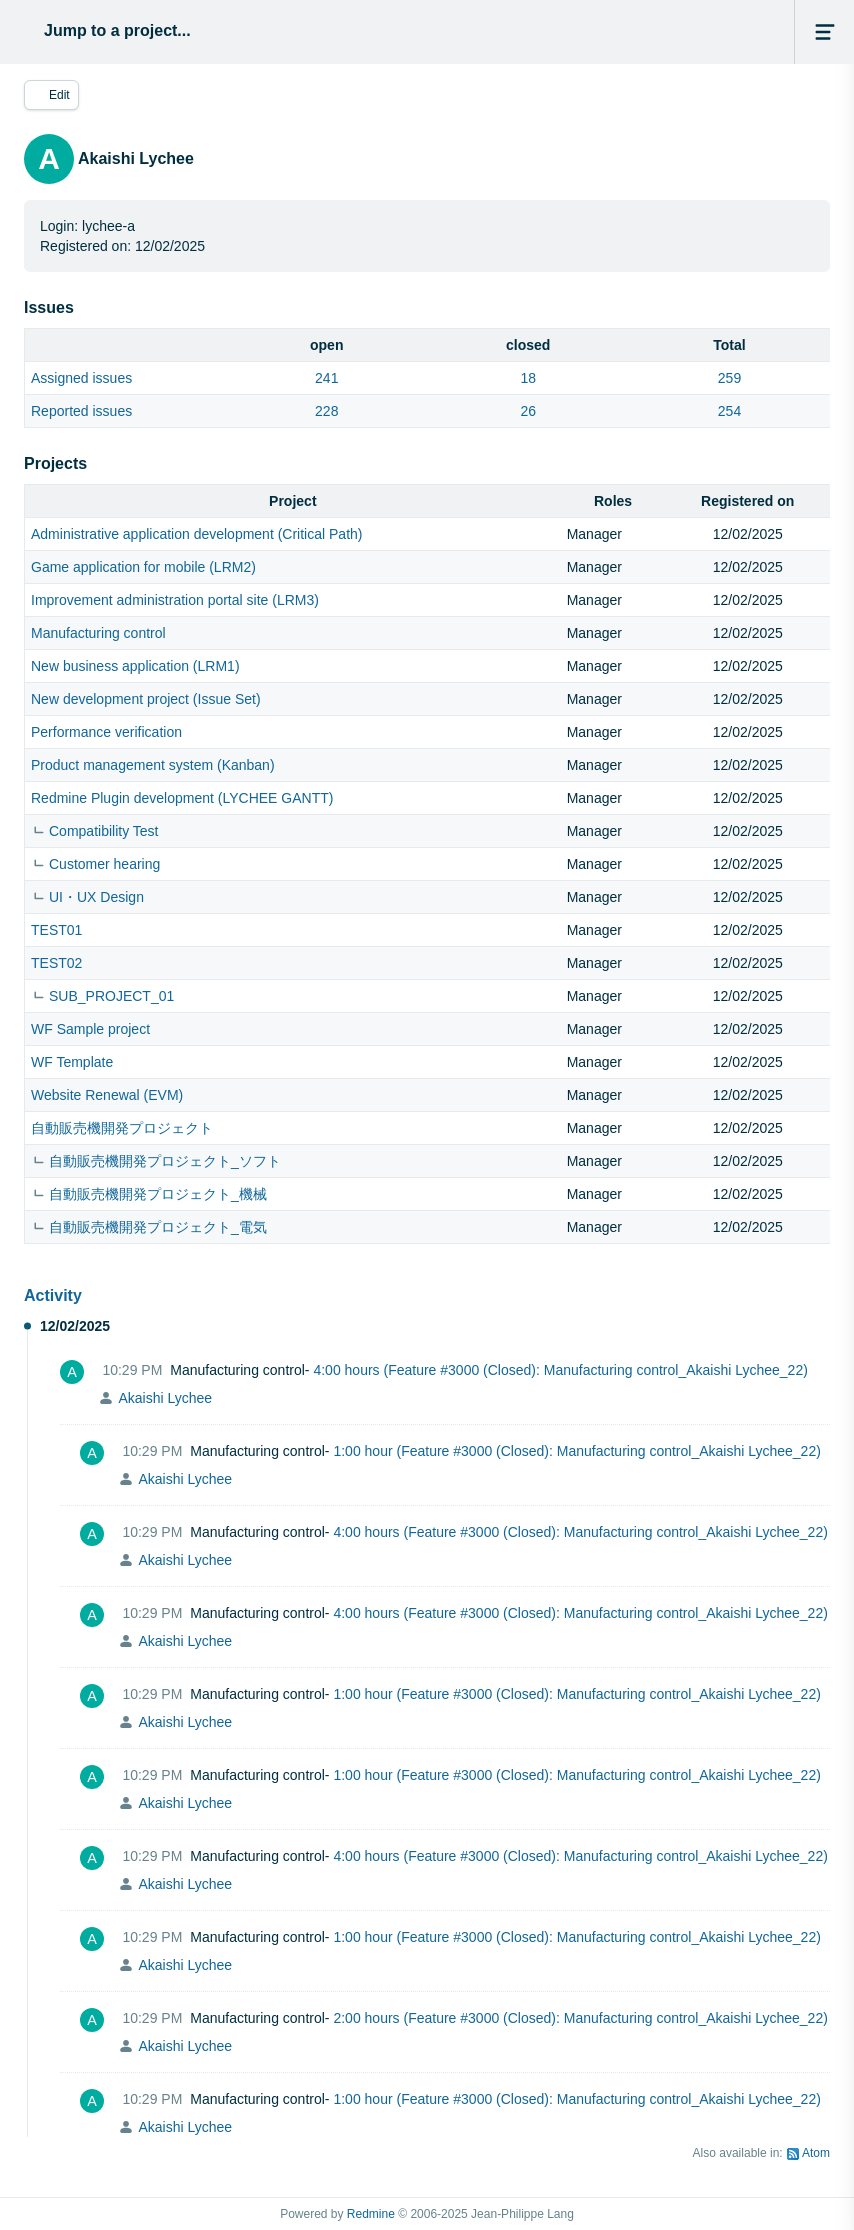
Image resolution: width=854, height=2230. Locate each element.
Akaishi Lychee (165, 1398)
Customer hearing (104, 864)
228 (326, 411)
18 (528, 378)
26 (528, 411)
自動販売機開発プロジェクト (122, 1128)
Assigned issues (81, 378)
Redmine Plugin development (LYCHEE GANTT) (182, 798)
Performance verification (106, 732)
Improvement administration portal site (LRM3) (175, 600)
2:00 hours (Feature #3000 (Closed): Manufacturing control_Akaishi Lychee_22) (580, 2018)
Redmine (371, 2214)
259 (729, 378)
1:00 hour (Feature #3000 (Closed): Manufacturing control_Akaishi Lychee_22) (576, 1451)
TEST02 (56, 963)
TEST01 (56, 930)
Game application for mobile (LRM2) (143, 567)
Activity (53, 1295)
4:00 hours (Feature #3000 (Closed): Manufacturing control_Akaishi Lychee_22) (560, 1370)
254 (729, 411)
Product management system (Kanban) (153, 765)
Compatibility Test (103, 831)
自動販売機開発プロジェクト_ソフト (165, 1161)
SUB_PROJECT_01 (111, 996)
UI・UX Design (96, 897)
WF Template (72, 1062)
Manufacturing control (98, 633)
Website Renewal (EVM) (107, 1095)
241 (326, 378)
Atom (816, 2153)
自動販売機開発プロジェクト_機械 (158, 1194)
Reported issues (81, 411)
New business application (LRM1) (135, 666)
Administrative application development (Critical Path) (196, 534)
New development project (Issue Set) (146, 699)
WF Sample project (90, 1029)
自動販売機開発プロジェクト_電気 (158, 1227)
